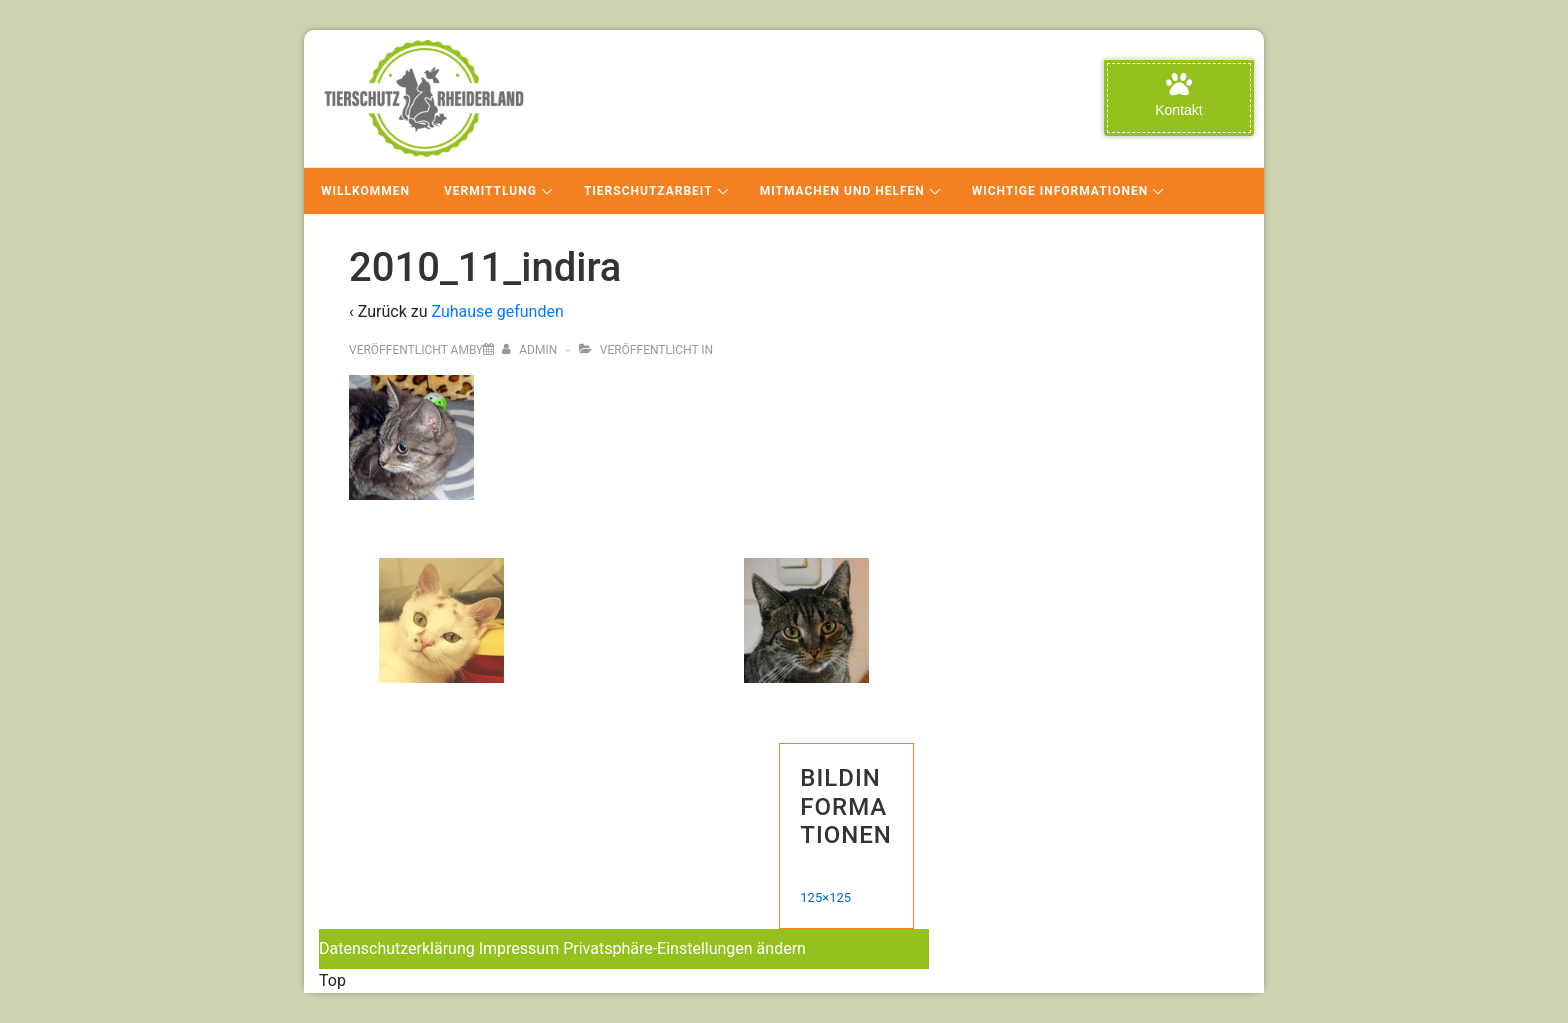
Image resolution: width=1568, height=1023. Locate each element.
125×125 (825, 897)
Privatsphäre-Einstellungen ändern (684, 948)
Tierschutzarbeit (648, 191)
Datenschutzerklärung (397, 948)
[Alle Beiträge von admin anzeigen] (531, 350)
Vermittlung (490, 191)
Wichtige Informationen (1060, 191)
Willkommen (365, 191)
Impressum (519, 948)
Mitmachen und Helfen (842, 191)
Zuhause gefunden (497, 311)
